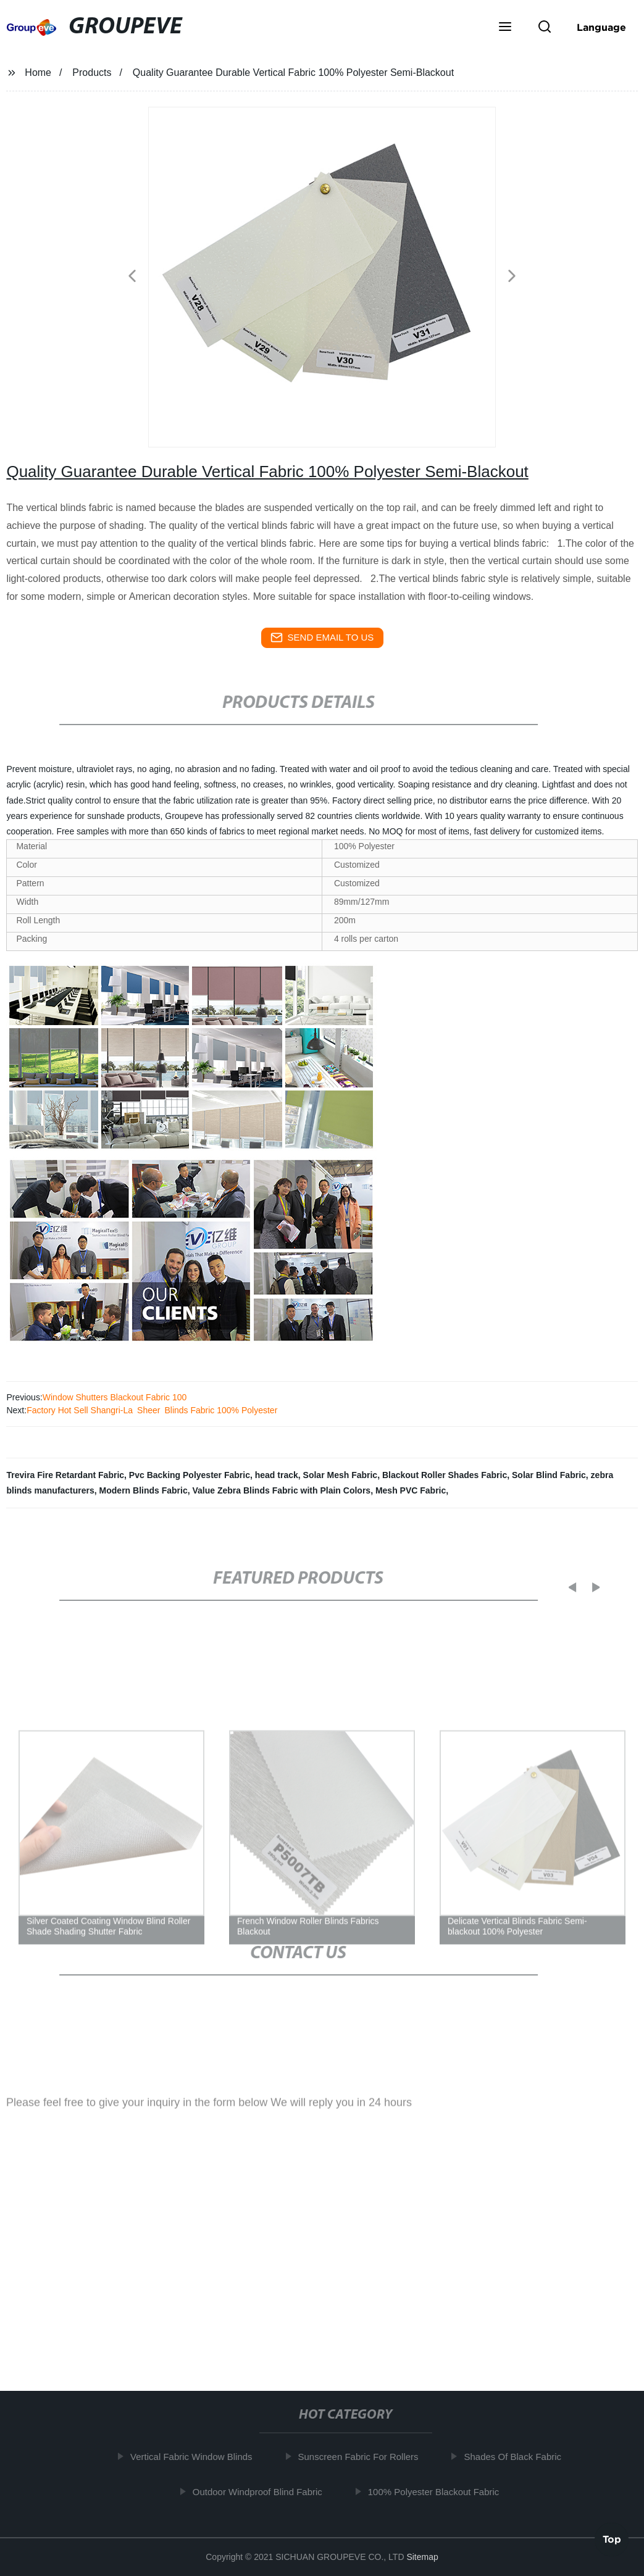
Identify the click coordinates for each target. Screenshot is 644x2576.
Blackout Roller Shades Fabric (444, 1475)
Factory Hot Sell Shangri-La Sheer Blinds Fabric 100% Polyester (152, 1410)
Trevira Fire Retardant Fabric (65, 1475)
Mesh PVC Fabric (410, 1490)
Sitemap (422, 2557)
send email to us (322, 637)
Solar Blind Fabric (549, 1475)
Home (38, 72)
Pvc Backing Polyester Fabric (189, 1475)
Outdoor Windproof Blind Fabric (263, 2491)
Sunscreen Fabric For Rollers (364, 2456)
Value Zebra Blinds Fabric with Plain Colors (282, 1490)
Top (612, 2538)
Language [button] (601, 27)
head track (276, 1475)
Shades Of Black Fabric (518, 2456)
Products (91, 72)
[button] (505, 27)
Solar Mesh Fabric (340, 1475)
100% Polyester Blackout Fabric (440, 2491)
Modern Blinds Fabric (143, 1490)
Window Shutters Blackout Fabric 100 (114, 1397)
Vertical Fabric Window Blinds (197, 2456)
